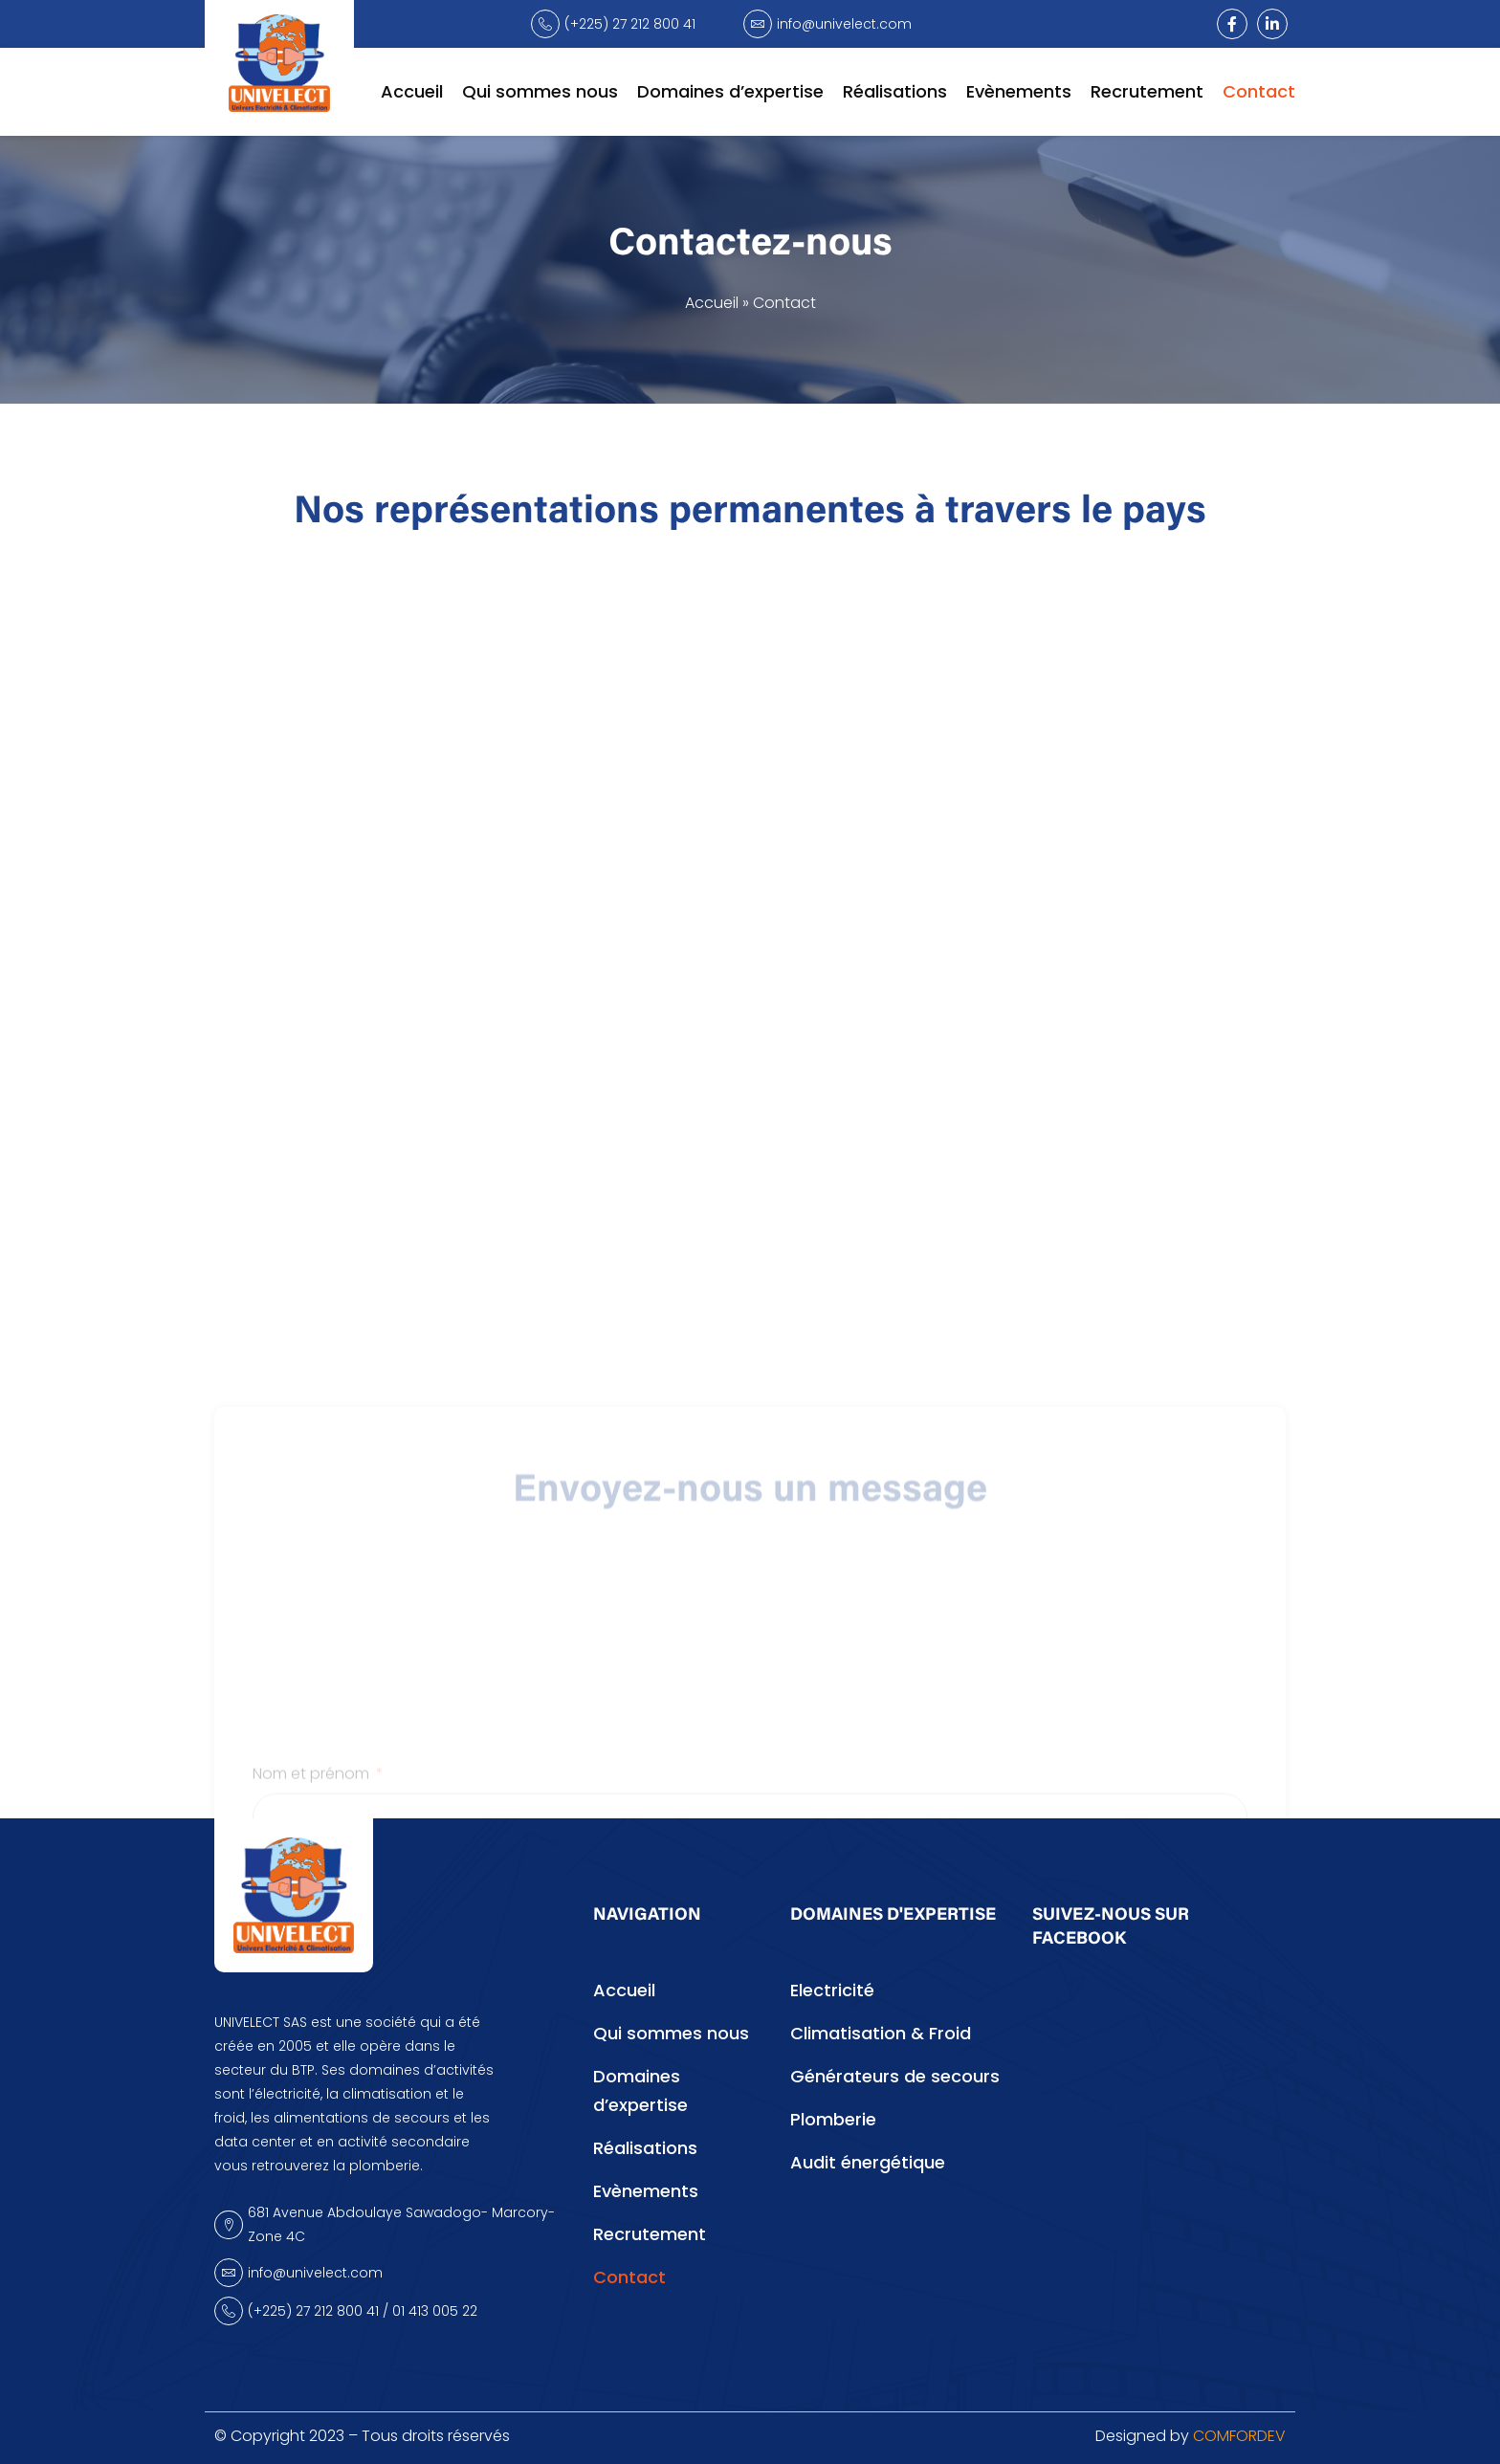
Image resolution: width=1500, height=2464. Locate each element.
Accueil (412, 91)
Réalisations (895, 91)
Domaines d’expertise (730, 91)
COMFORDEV (1239, 2436)
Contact (1259, 91)
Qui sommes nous (540, 91)
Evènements (1018, 91)
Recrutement (1147, 91)
